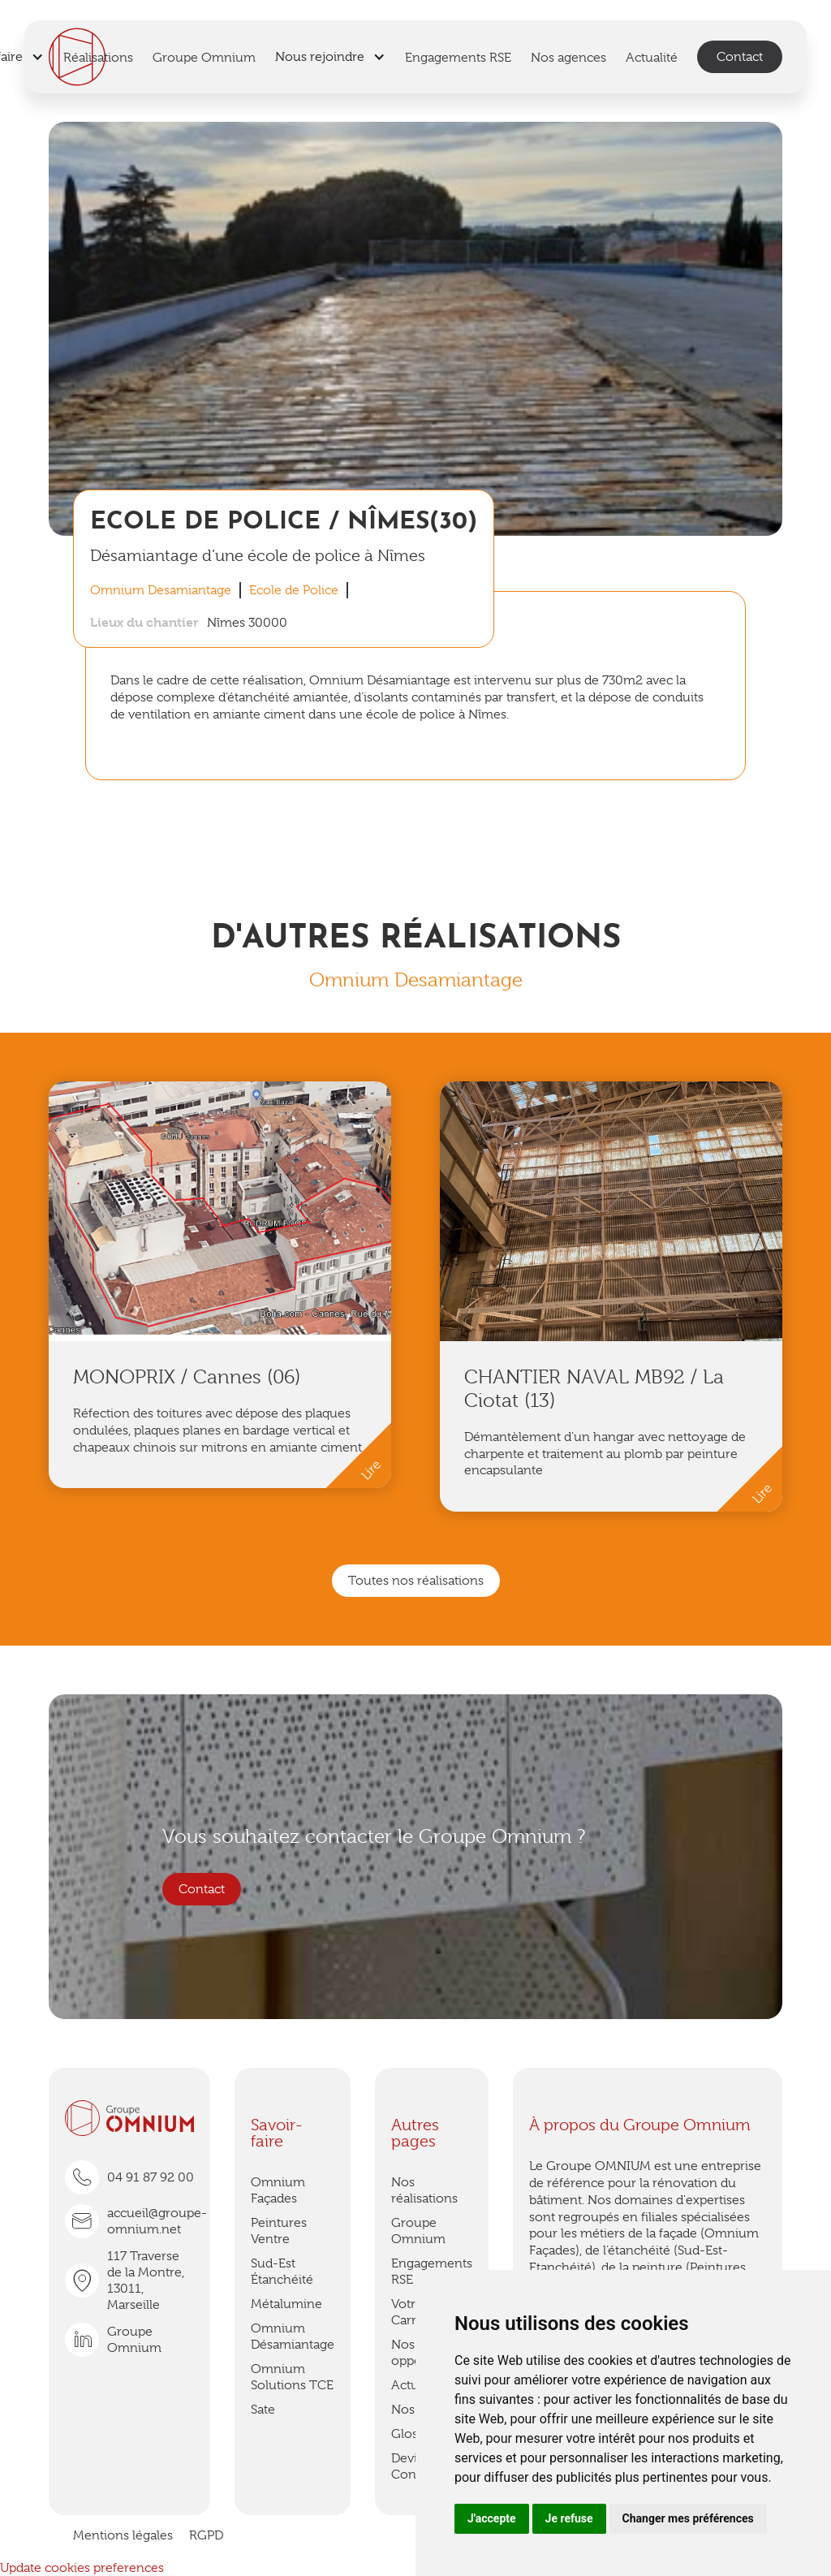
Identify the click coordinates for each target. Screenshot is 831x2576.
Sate (263, 2409)
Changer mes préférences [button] (688, 2518)
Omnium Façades (278, 2190)
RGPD (206, 2535)
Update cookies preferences (82, 2568)
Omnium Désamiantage (292, 2336)
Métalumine (286, 2304)
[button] (330, 56)
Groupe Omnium (418, 2231)
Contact (740, 57)
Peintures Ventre (279, 2231)
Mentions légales (123, 2535)
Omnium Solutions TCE (292, 2377)
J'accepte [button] (491, 2518)
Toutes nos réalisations (416, 1580)
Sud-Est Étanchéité (282, 2271)
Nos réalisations (424, 2190)
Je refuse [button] (569, 2518)
